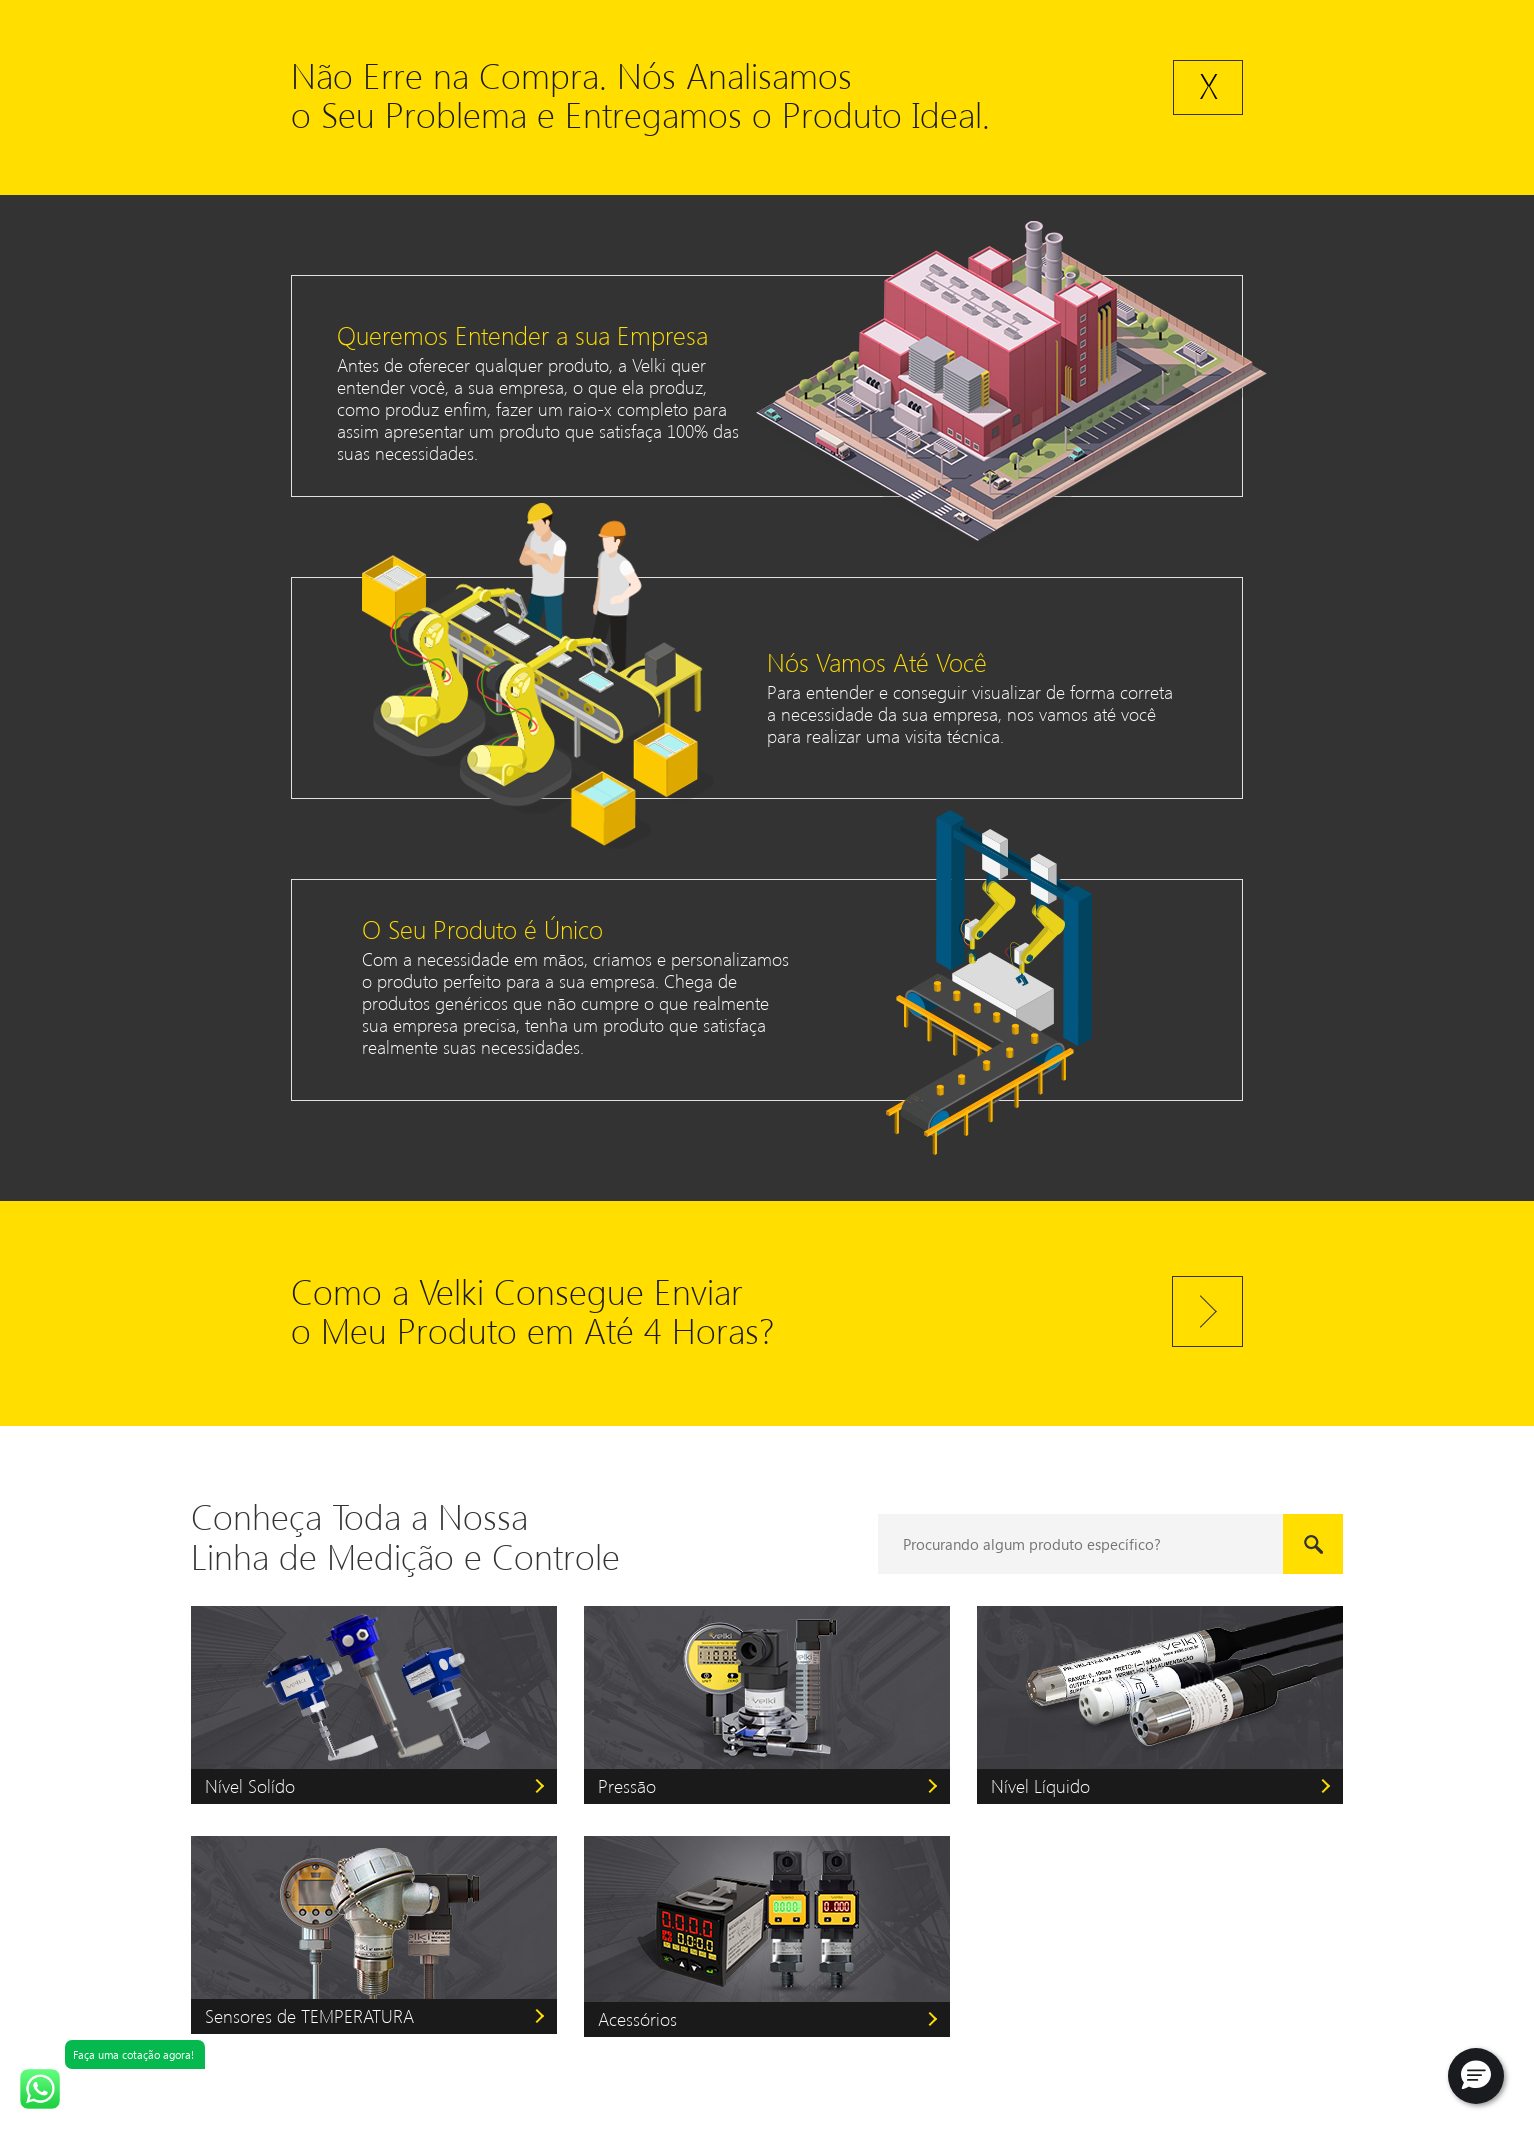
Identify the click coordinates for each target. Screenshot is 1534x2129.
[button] (1476, 2076)
